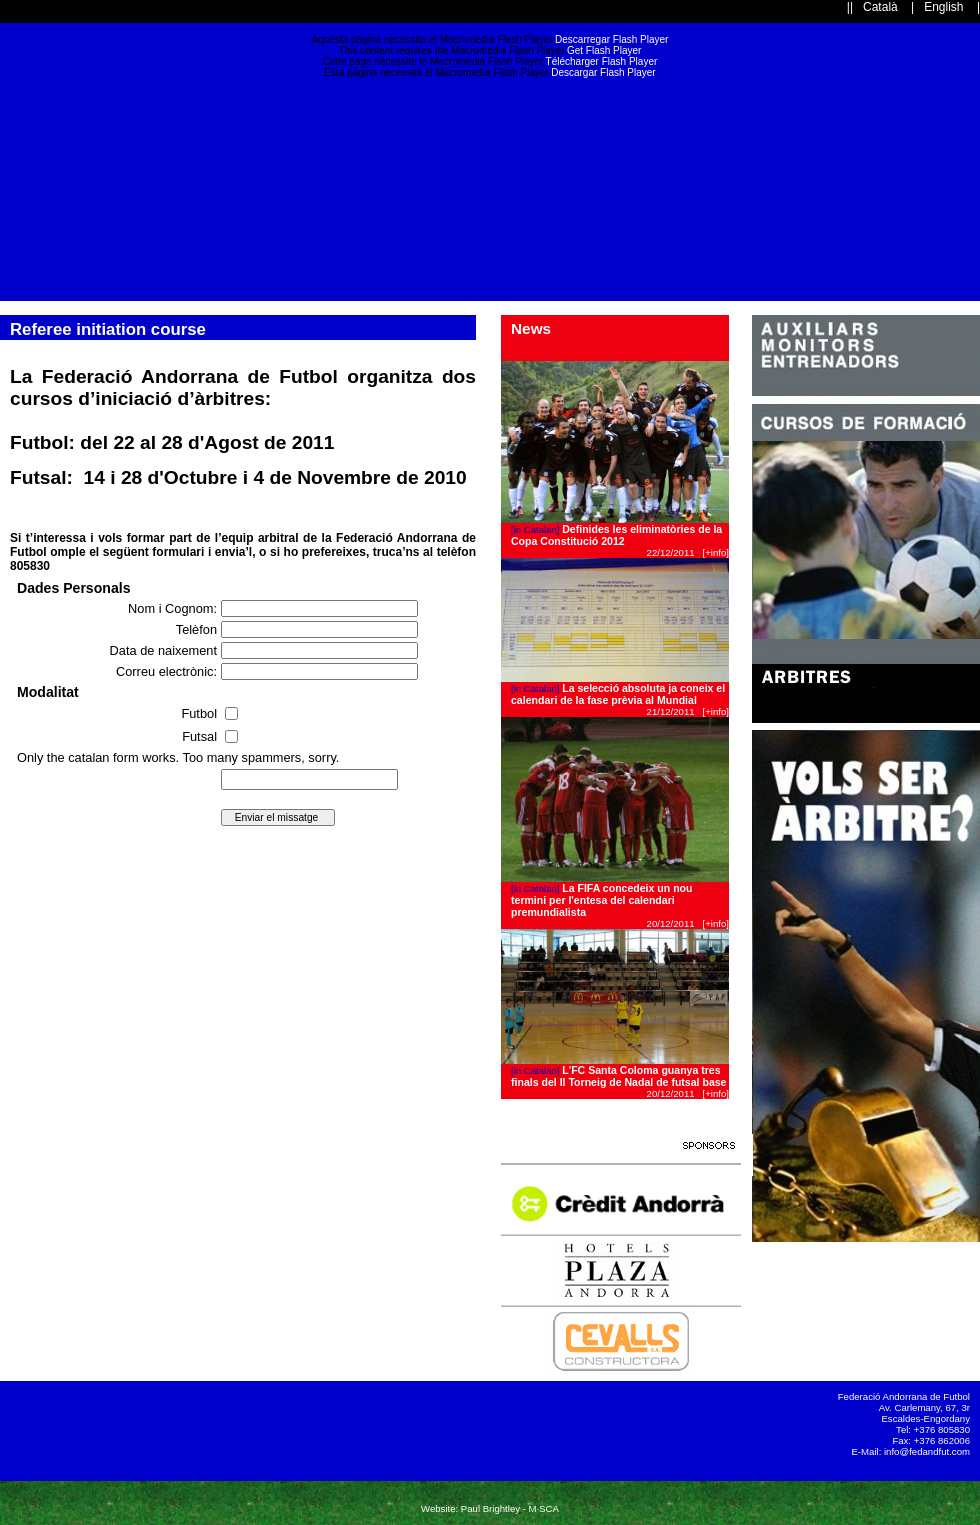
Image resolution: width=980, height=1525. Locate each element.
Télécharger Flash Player (602, 61)
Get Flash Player (604, 50)
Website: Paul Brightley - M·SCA (490, 1508)
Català (880, 7)
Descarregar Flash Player (611, 39)
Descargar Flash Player (603, 72)
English (943, 7)
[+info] (716, 552)
